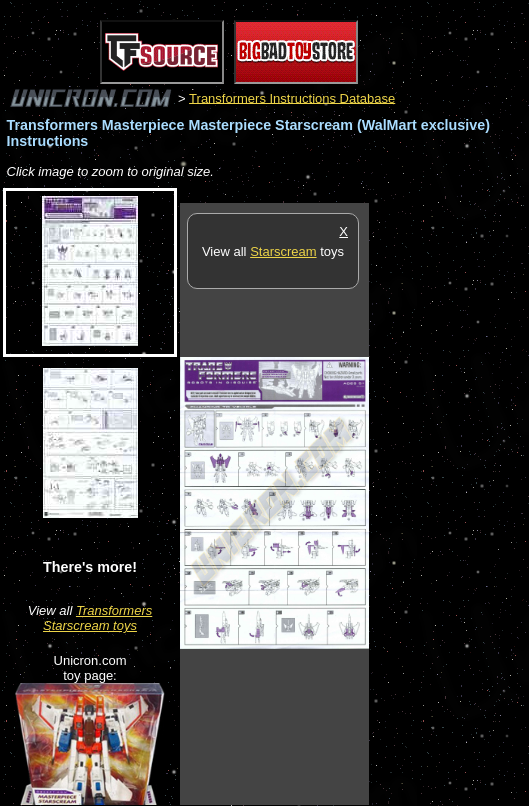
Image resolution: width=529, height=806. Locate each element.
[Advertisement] (449, 503)
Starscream (283, 251)
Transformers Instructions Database (292, 97)
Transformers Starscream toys (97, 618)
